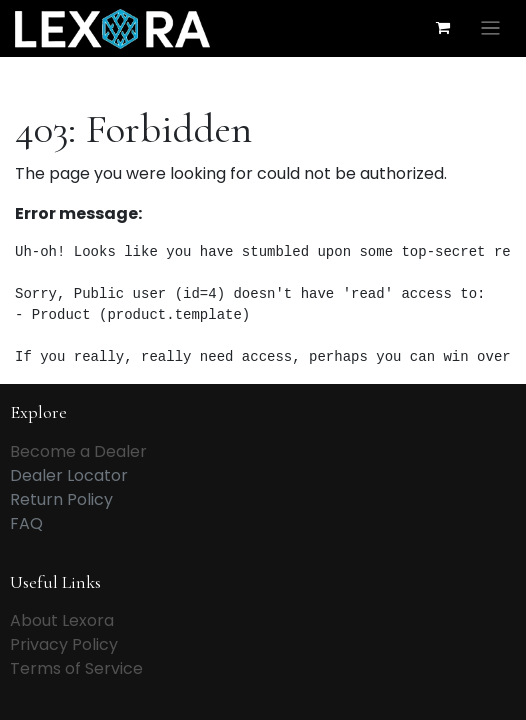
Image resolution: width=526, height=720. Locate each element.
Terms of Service (76, 668)
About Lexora (62, 620)
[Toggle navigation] (490, 28)
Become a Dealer (78, 451)
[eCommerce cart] (443, 28)
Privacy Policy (64, 644)
